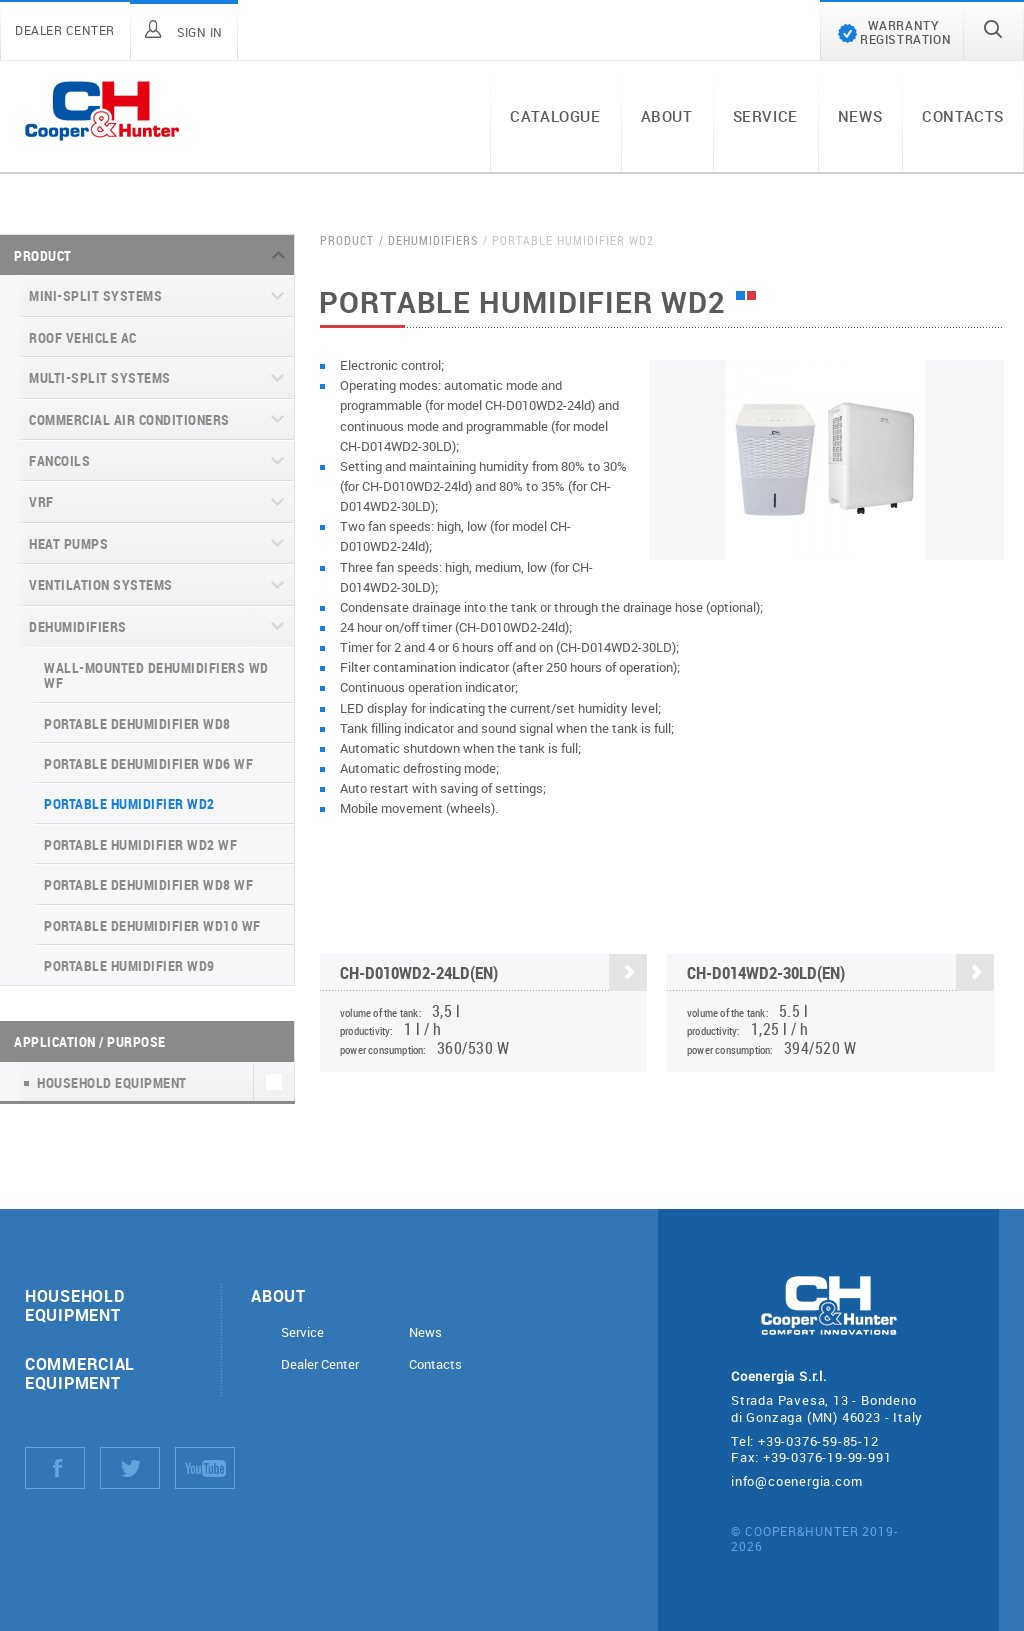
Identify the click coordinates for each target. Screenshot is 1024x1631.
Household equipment (74, 1305)
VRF (41, 501)
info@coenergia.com (796, 1481)
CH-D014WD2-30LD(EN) (840, 973)
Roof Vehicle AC (83, 337)
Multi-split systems (100, 377)
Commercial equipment (80, 1373)
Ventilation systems (101, 584)
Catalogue (555, 116)
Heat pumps (68, 543)
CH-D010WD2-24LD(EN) (493, 973)
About (667, 116)
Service (765, 116)
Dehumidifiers (78, 626)
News (860, 116)
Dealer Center (320, 1364)
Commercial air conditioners (129, 419)
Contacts (963, 116)
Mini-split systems (95, 295)
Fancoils (59, 460)
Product (43, 255)
